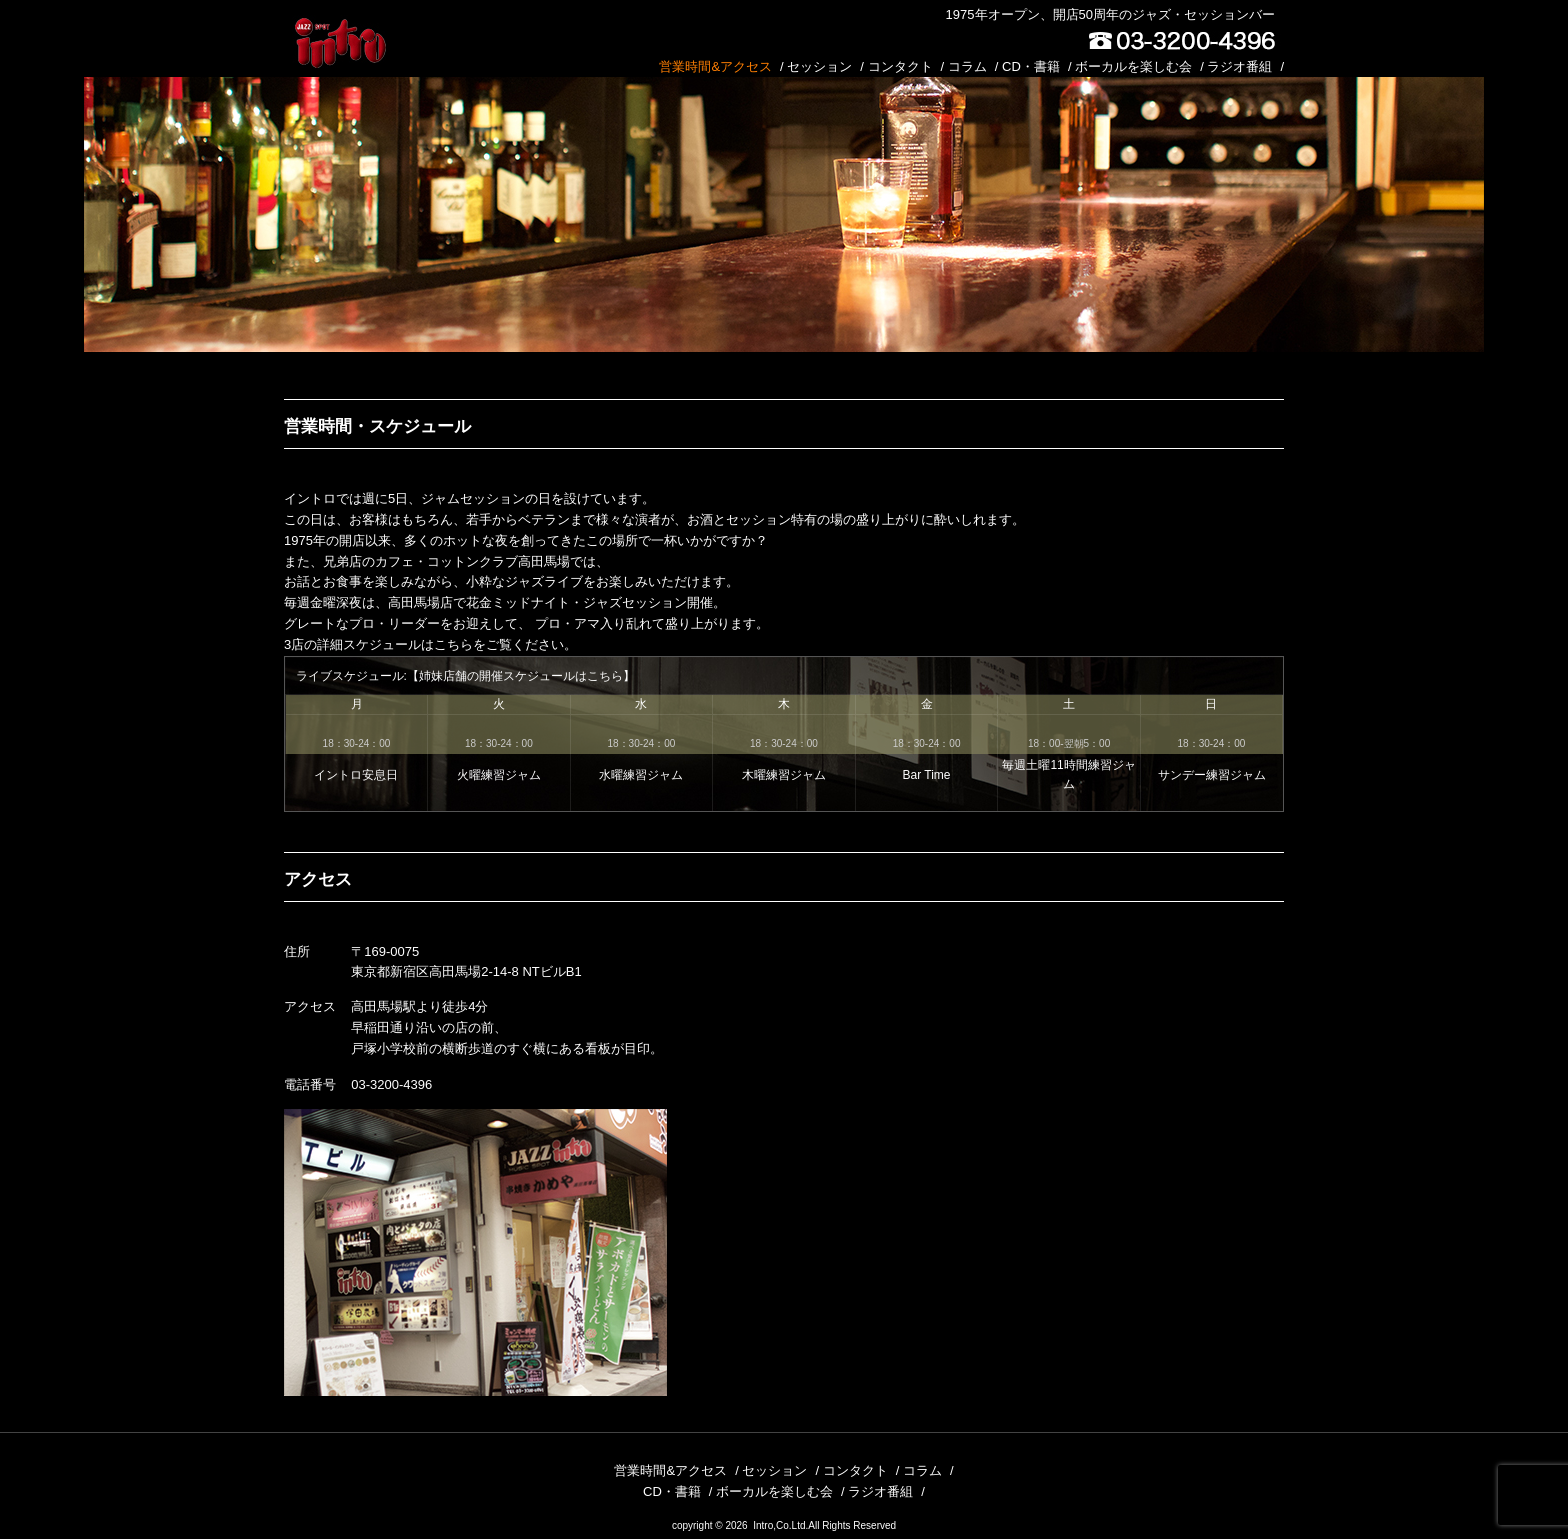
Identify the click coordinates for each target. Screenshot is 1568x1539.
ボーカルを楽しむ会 (1133, 66)
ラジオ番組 (1239, 66)
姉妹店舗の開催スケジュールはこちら (521, 676)
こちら (453, 644)
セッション (819, 66)
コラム (967, 66)
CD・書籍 (1031, 66)
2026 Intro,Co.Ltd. (766, 1525)
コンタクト (900, 66)
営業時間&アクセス (715, 66)
